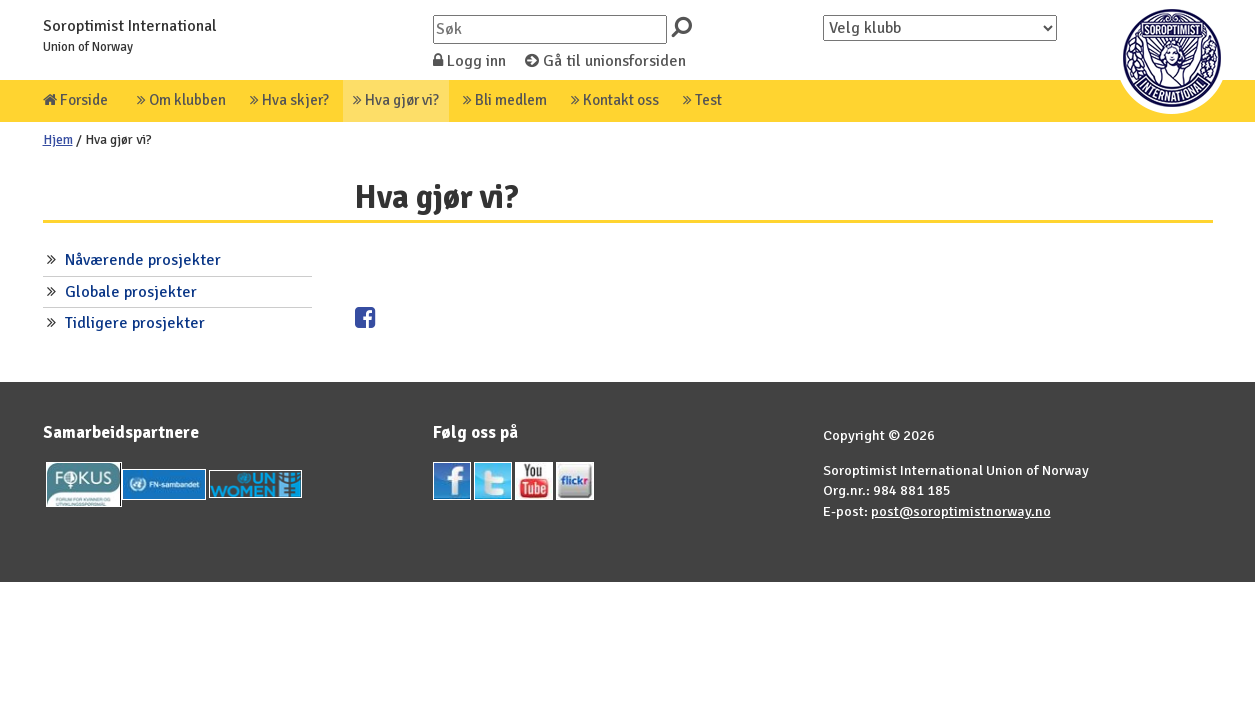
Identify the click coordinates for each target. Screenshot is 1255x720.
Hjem (58, 139)
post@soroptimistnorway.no (961, 511)
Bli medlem (505, 100)
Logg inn (469, 61)
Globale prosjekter (131, 292)
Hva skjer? (289, 100)
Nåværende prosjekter (143, 260)
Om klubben (181, 100)
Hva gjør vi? (396, 100)
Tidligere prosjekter (135, 323)
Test (702, 100)
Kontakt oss (615, 100)
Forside (75, 100)
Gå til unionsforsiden (605, 61)
